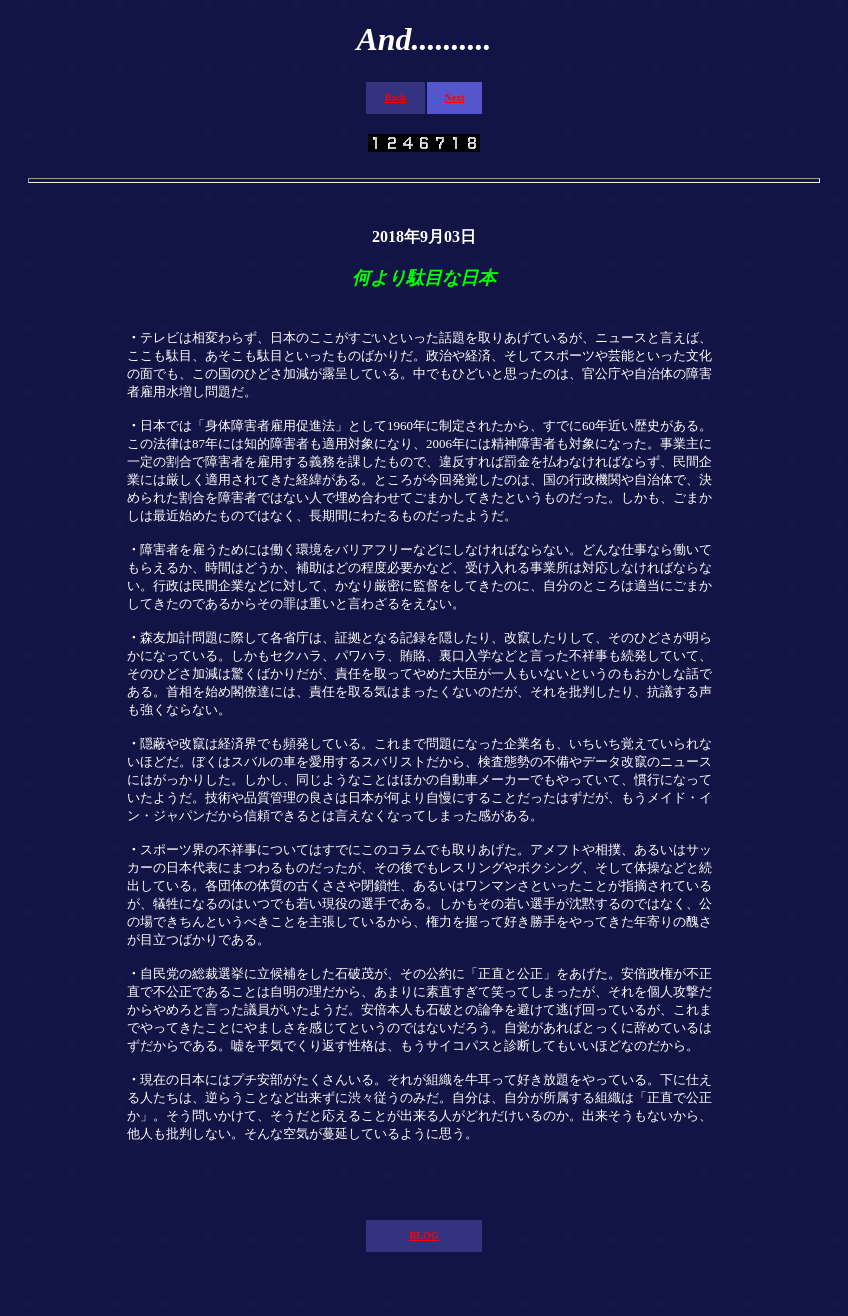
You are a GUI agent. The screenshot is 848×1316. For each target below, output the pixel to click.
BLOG (424, 1235)
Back (396, 97)
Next (455, 97)
